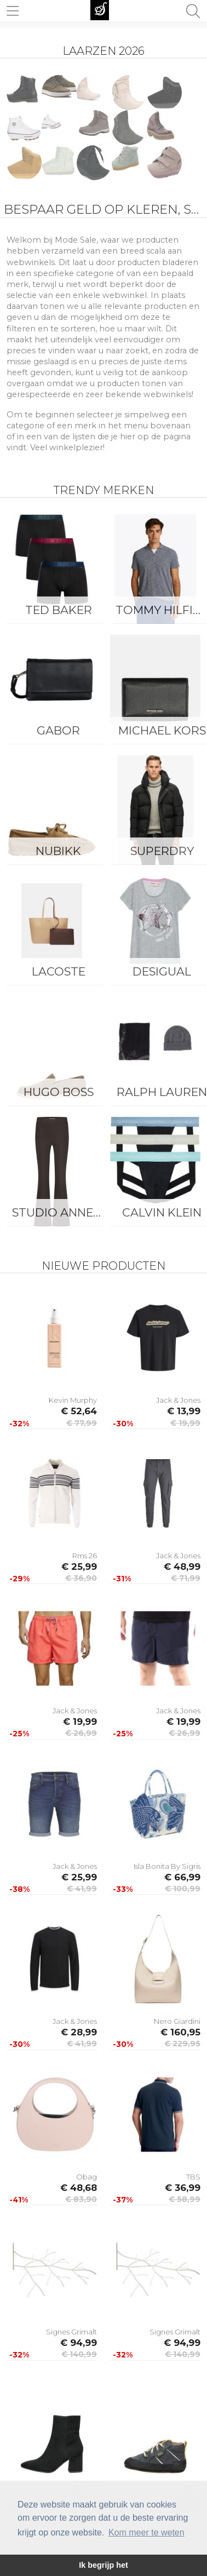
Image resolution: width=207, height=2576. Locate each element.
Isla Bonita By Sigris (167, 1866)
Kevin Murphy (73, 1400)
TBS (193, 2176)
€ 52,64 (79, 1410)
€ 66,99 (182, 1877)
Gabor (58, 730)
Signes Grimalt (71, 2331)
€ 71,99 (185, 1578)
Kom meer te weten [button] (146, 2532)
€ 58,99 (184, 2199)
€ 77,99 (81, 1423)
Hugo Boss (59, 1092)
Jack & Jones (178, 1400)
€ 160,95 (180, 2032)
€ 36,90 (81, 1578)
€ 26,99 (81, 1733)
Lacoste (58, 971)
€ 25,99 (79, 1566)
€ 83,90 (81, 2199)
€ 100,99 (182, 1888)
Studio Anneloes (61, 1212)
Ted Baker (58, 610)
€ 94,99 (78, 2342)
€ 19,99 (185, 1423)
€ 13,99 (183, 1410)
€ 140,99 (79, 2354)
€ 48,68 (78, 2187)
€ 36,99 (182, 2187)
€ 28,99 (79, 2032)
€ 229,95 (182, 2043)
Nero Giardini (177, 2021)
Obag (86, 2176)
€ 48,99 (182, 1566)
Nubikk (58, 851)
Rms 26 (84, 1555)
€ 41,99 (82, 1888)
